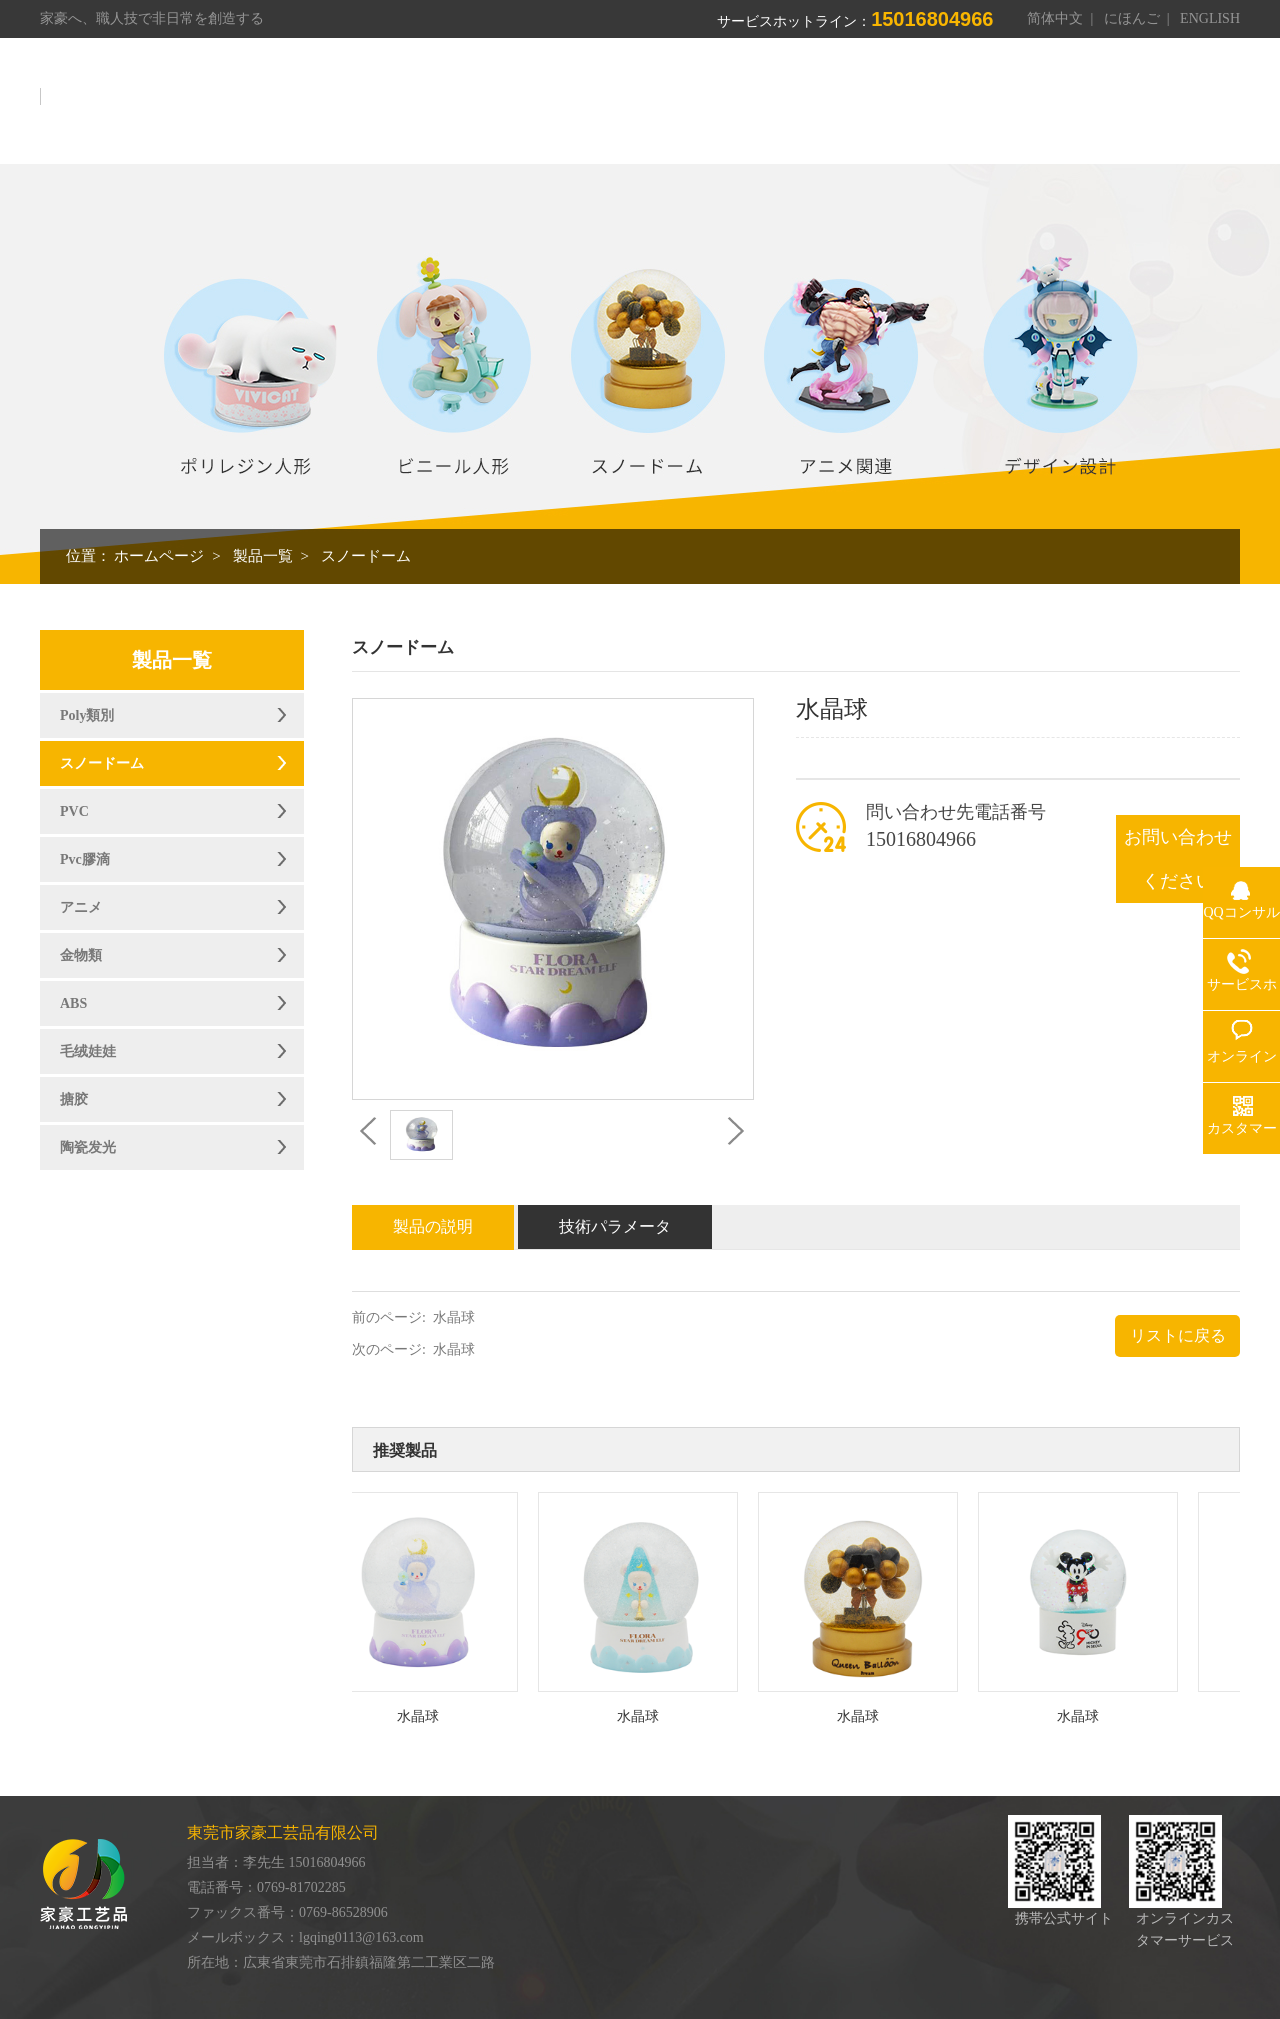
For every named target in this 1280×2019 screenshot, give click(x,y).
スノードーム (366, 556)
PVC (74, 811)
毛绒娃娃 (88, 1051)
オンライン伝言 (1045, 107)
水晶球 (454, 1317)
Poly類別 (87, 715)
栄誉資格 (927, 107)
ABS (73, 1003)
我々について (613, 107)
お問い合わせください (1178, 859)
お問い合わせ (1179, 107)
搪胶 (74, 1099)
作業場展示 (825, 107)
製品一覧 (723, 107)
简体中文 (1055, 18)
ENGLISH (1210, 18)
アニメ (81, 907)
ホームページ (487, 107)
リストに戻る (1178, 1335)
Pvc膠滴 (85, 859)
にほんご (1132, 18)
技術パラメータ (615, 1226)
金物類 (81, 955)
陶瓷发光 (88, 1147)
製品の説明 (433, 1226)
